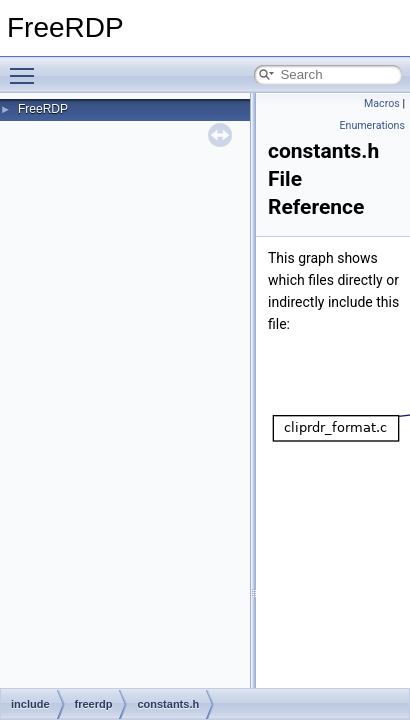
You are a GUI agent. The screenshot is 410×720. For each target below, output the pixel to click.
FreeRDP (43, 109)
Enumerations (372, 125)
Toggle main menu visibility (27, 67)
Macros (382, 103)
